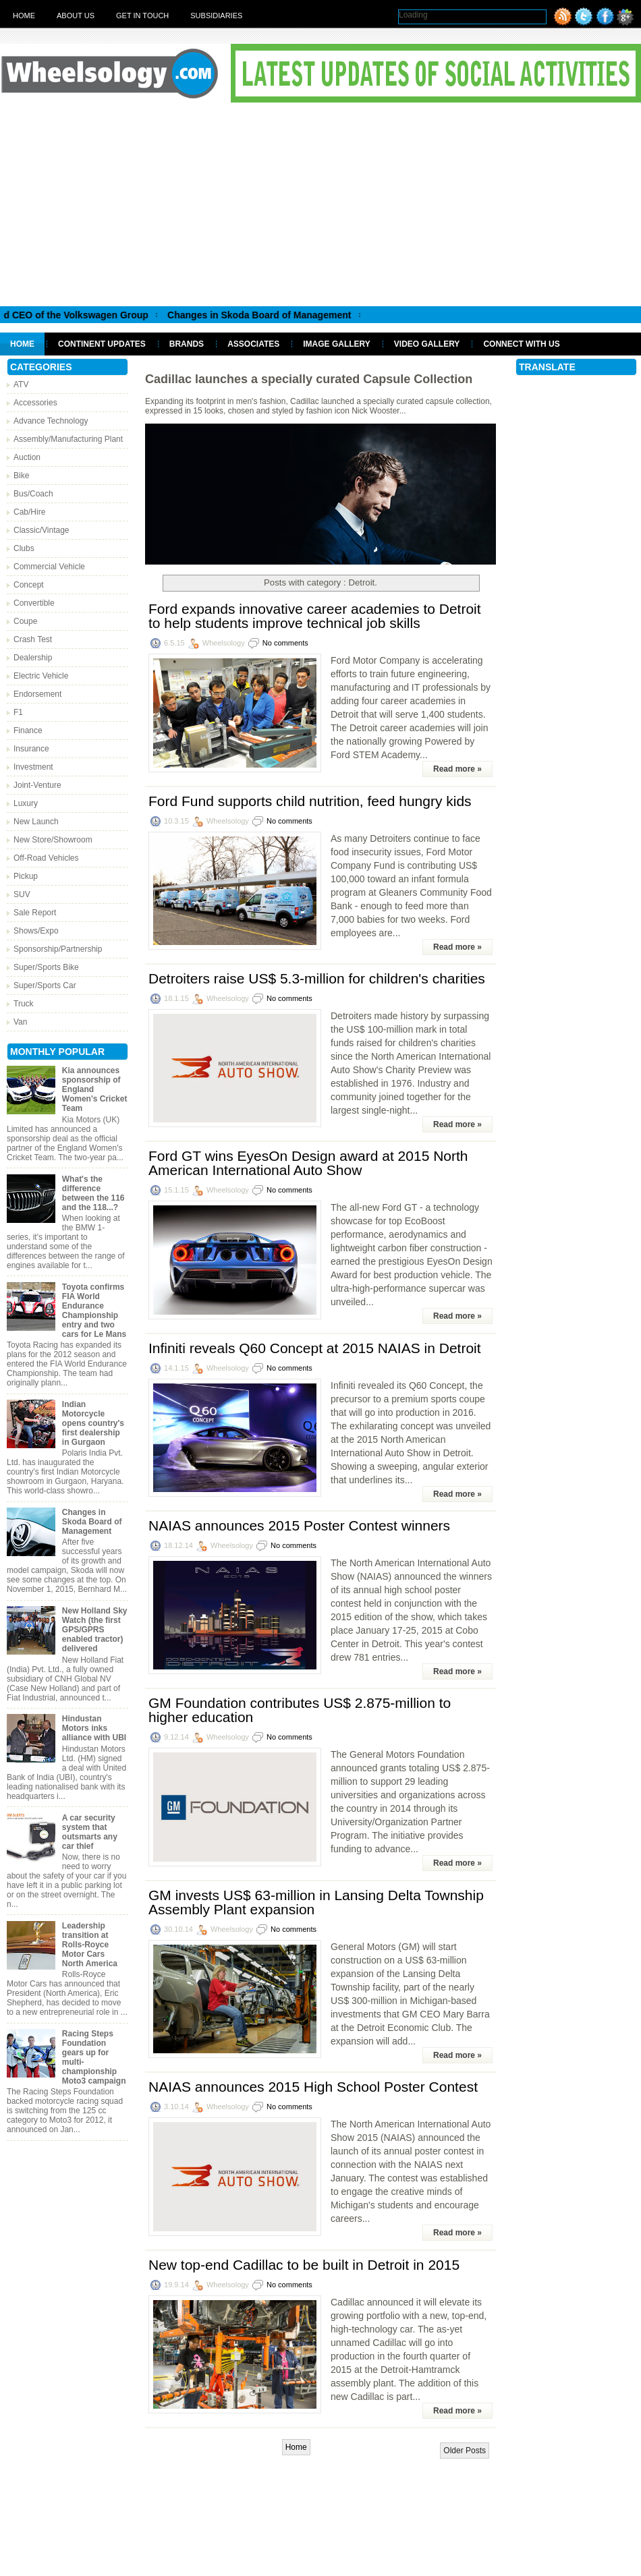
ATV (20, 384)
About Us (75, 15)
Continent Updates (102, 344)
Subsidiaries (216, 15)
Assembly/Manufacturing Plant (68, 439)
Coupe (25, 621)
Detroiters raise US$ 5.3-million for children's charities (316, 978)
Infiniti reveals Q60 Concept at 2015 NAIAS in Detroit (314, 1348)
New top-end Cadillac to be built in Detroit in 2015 (303, 2265)
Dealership (32, 657)
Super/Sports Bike (46, 967)
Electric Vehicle (40, 676)
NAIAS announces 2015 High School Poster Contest (313, 2087)
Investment (33, 767)
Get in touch (142, 15)
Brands (186, 344)
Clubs (23, 548)
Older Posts (464, 2450)
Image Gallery (336, 344)
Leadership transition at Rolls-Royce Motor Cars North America (89, 1944)
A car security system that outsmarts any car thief (89, 1832)
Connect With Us (521, 344)
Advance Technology (50, 421)
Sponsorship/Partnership (57, 949)
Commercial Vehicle (49, 566)
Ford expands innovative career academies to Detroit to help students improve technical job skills (314, 616)
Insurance (31, 748)
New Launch (36, 821)
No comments (285, 643)
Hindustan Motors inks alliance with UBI (94, 1728)
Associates (253, 344)
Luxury (25, 803)
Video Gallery (427, 344)
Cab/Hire (29, 512)
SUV (21, 894)
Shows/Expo (36, 931)
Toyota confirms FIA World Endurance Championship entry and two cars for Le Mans (94, 1310)
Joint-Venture (37, 785)
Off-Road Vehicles (46, 858)
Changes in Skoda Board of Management (278, 315)
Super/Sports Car (44, 985)
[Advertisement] (320, 203)
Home (24, 15)
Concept (28, 585)
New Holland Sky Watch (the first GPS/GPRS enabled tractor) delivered (95, 1629)
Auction (26, 457)
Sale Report (34, 912)
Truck (23, 1003)
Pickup (25, 876)
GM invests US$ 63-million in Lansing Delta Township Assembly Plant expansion (316, 1902)
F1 (18, 712)
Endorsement (37, 694)
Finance (28, 730)
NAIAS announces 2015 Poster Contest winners (299, 1525)
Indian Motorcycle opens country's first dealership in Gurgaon (93, 1423)
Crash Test (32, 639)
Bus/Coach (33, 493)
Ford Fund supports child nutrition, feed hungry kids (310, 801)
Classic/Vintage (41, 530)
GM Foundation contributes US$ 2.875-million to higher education (299, 1710)
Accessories (35, 402)
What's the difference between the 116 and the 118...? (93, 1193)
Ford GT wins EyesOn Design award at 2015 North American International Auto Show (308, 1163)
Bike (21, 475)
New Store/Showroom (52, 840)
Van (20, 1022)
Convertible (34, 603)
